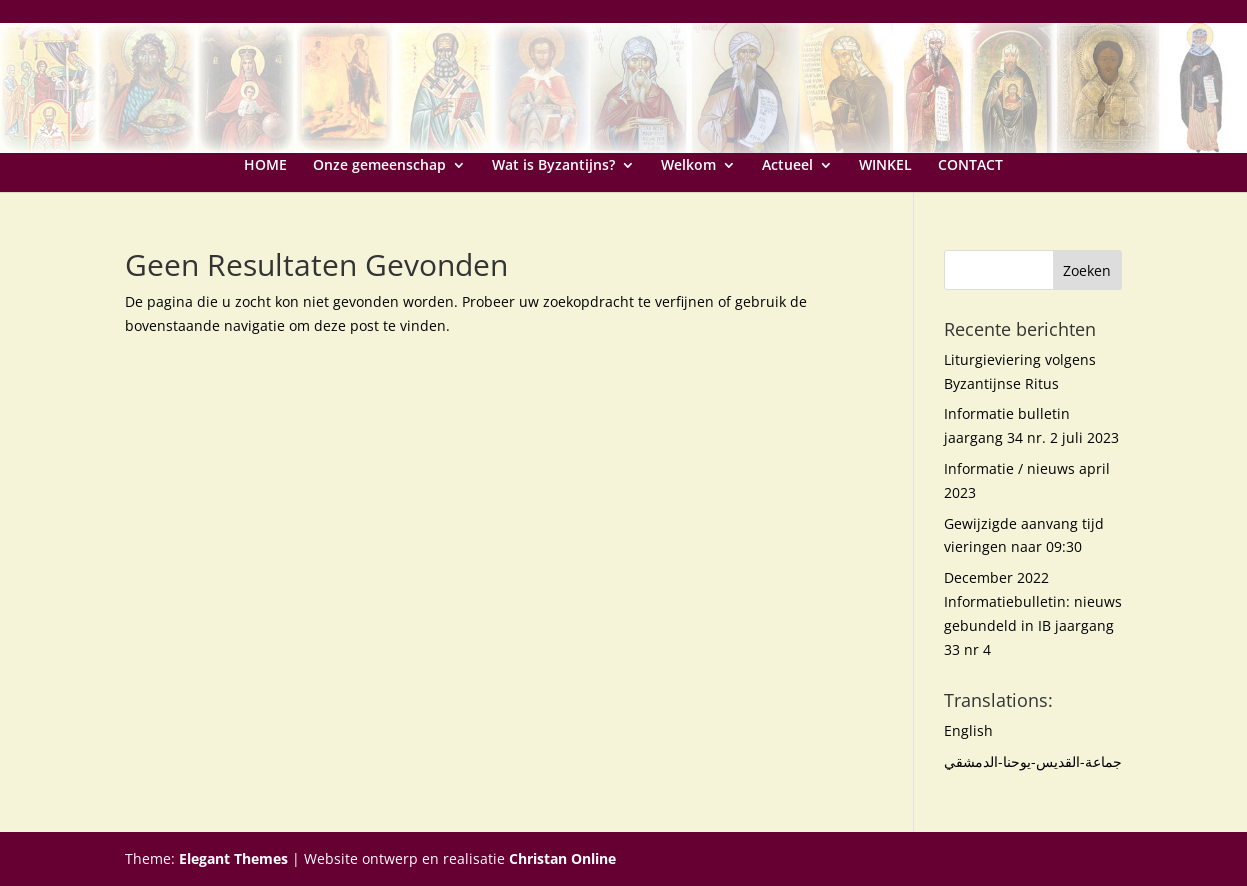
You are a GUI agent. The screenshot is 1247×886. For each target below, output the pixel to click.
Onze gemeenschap (379, 166)
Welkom (688, 166)
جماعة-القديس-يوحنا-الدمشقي (1033, 761)
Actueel (787, 166)
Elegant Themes (233, 858)
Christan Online (562, 858)
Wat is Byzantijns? (553, 166)
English (968, 730)
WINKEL (885, 166)
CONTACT (970, 166)
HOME (265, 166)
